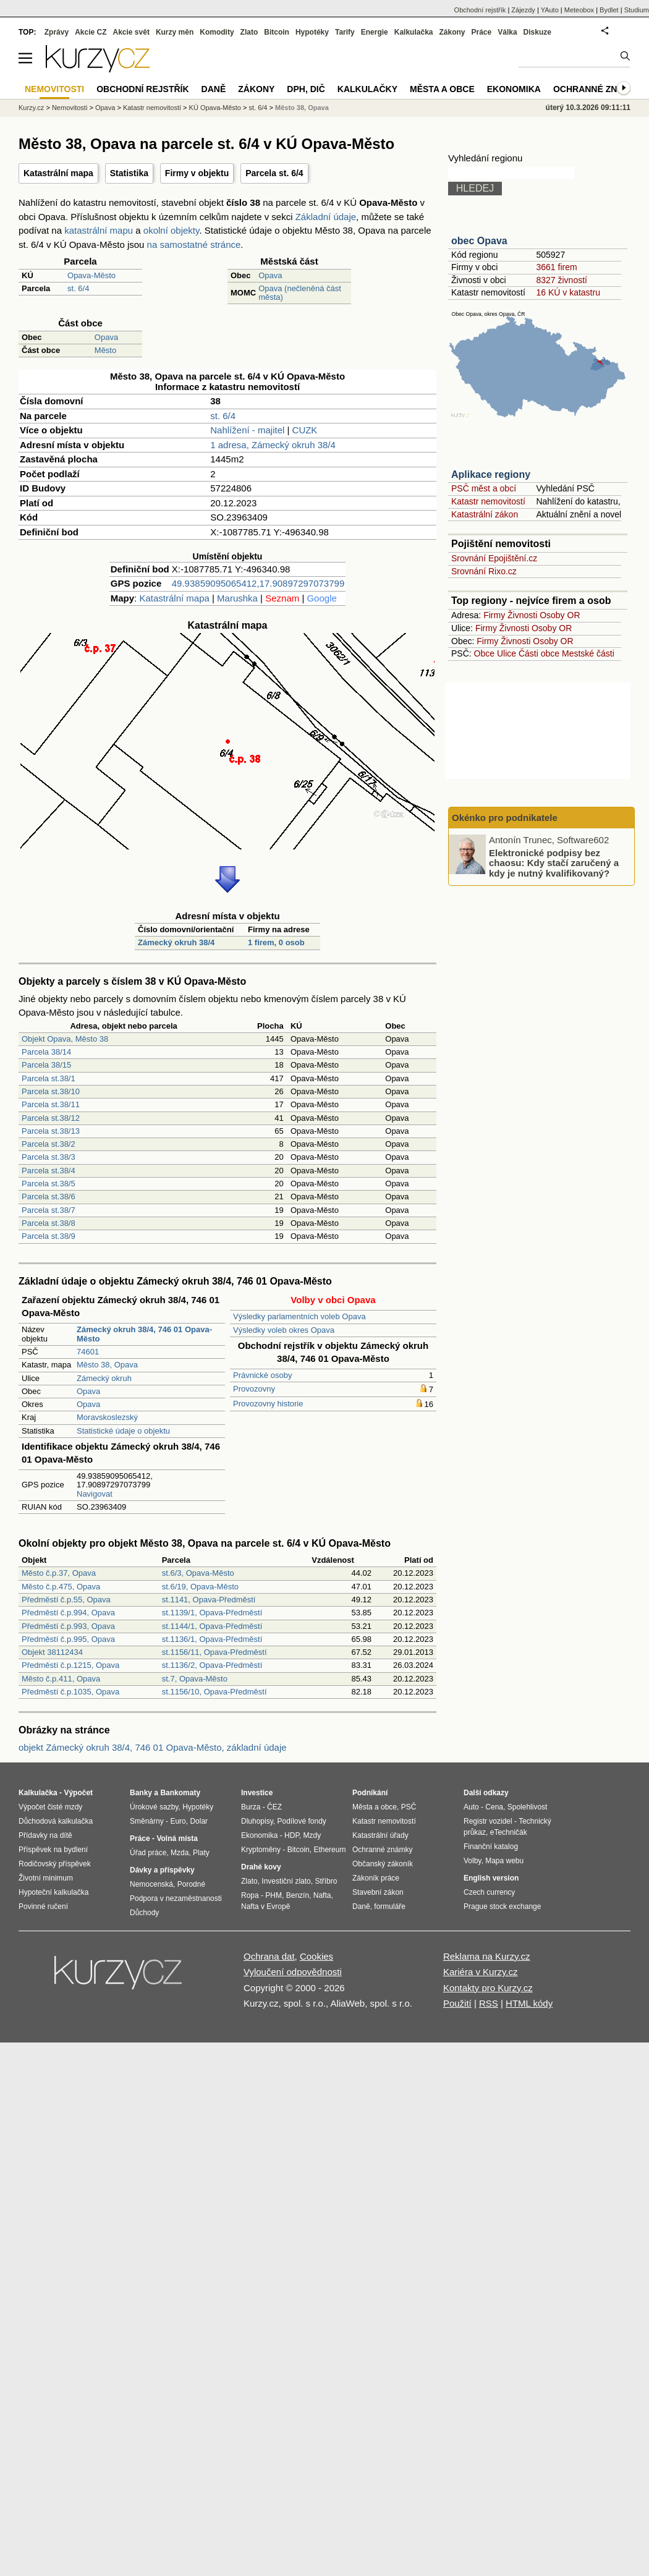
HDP (291, 1835)
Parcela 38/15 (46, 1064)
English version (491, 1878)
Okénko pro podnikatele (505, 817)
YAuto (550, 10)
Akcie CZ (90, 32)
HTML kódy (529, 2003)
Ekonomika (514, 89)
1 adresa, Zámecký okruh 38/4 (273, 445)
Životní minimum (46, 1878)
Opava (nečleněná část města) (299, 293)
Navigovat (94, 1493)
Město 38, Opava (107, 1364)
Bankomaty (180, 1792)
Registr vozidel (488, 1821)
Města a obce (442, 89)
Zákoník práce (375, 1878)
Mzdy (312, 1835)
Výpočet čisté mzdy (50, 1807)
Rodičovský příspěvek (55, 1864)
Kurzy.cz (31, 107)
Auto (471, 1807)
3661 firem (556, 267)
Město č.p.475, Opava (61, 1586)
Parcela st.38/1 (48, 1078)
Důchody (144, 1912)
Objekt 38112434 (52, 1652)
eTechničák (508, 1832)
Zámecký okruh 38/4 (176, 942)
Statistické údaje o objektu (123, 1430)
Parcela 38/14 (46, 1051)
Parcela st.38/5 (48, 1183)
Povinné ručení (43, 1906)
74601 (88, 1351)
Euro (177, 1821)
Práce (482, 32)
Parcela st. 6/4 (274, 173)
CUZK (305, 430)
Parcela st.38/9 (48, 1236)
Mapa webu (504, 1860)
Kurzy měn (174, 32)
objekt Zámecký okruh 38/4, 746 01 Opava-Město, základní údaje (153, 1747)
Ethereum (329, 1849)
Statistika (129, 173)
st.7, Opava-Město (194, 1678)
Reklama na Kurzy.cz (486, 1956)
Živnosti (522, 615)
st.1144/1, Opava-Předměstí (212, 1626)
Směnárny (147, 1821)
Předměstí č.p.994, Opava (68, 1612)
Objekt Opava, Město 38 (65, 1039)
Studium (636, 10)
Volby (472, 1860)
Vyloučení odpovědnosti (293, 1971)
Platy (201, 1852)
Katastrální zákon (484, 514)
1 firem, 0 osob (276, 942)
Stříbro (326, 1881)
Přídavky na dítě (45, 1835)
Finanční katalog (491, 1846)
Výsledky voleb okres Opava (283, 1330)
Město (105, 350)
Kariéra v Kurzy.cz (480, 1971)
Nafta (322, 1895)
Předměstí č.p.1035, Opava (70, 1691)
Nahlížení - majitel (247, 430)
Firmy (494, 615)
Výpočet (78, 1792)
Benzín (297, 1895)
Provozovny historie (268, 1403)
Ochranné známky (598, 89)
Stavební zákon (378, 1892)
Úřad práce (148, 1852)
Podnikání (370, 1792)
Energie (374, 32)
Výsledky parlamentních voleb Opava (299, 1316)
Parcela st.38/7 (48, 1210)
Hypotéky (312, 32)
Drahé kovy (261, 1867)
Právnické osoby (262, 1375)
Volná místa (176, 1838)
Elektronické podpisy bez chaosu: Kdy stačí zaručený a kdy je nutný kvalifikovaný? (554, 862)
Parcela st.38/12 (51, 1118)
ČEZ (274, 1807)
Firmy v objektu (197, 173)
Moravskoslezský (107, 1417)
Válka (507, 32)
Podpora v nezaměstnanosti (176, 1898)
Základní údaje (325, 216)
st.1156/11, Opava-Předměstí (214, 1652)
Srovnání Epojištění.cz (494, 558)
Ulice (506, 653)
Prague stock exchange (502, 1906)
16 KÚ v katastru (568, 292)
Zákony (452, 32)
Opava (270, 275)
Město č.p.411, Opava (61, 1678)
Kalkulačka (413, 32)
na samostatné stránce (194, 244)
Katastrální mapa (58, 173)
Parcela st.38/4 (48, 1170)
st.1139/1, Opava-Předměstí (212, 1612)
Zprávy (57, 32)
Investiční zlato (285, 1881)
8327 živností (561, 280)
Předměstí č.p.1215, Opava (70, 1665)
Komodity (217, 32)
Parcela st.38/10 (51, 1091)
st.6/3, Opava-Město (198, 1573)
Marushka (237, 598)
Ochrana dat (269, 1956)
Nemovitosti (69, 107)
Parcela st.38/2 (48, 1144)
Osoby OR (560, 615)
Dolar (199, 1821)
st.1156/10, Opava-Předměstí (214, 1691)
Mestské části (588, 653)
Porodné (191, 1884)
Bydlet (609, 10)
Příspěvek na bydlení (53, 1849)
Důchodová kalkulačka (56, 1821)
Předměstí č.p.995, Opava (68, 1639)
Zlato (249, 32)
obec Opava (479, 241)
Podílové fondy (301, 1821)
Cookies (316, 1956)
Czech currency (489, 1892)
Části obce (539, 653)
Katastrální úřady (380, 1835)
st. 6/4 (78, 288)
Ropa (250, 1895)
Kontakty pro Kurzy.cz (488, 1988)
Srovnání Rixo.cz (484, 571)
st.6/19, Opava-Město (200, 1586)
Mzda (180, 1852)
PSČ (409, 1807)
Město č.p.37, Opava (59, 1573)
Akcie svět (131, 32)
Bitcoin (276, 32)
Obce (484, 653)
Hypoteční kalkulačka (53, 1892)
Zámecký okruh (104, 1378)
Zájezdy (523, 10)
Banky (141, 1792)
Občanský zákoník (382, 1864)
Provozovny (254, 1388)
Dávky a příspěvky (162, 1870)
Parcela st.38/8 (48, 1223)
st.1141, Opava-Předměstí (209, 1599)
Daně (213, 89)
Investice (257, 1792)
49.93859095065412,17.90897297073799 (258, 583)
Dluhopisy (257, 1821)
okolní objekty (171, 230)
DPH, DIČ (305, 89)
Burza (250, 1807)
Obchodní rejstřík (480, 10)
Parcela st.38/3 (48, 1157)
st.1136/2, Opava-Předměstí (212, 1665)
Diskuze (537, 32)
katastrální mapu (98, 230)
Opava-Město (91, 275)
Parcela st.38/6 (48, 1196)
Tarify (345, 32)
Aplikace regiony (490, 474)
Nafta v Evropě (265, 1906)
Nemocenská (151, 1884)
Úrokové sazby (154, 1807)
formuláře (389, 1906)
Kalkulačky (367, 89)
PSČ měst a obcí (483, 488)
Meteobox (579, 10)
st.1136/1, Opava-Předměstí (212, 1639)
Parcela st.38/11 (51, 1104)
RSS (488, 2003)
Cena (494, 1807)
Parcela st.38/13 (51, 1131)
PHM (273, 1895)
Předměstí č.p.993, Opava (68, 1626)
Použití (457, 2003)
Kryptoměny (261, 1849)
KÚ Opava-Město (215, 107)
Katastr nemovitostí (488, 501)
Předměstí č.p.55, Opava (66, 1599)
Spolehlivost (527, 1807)
